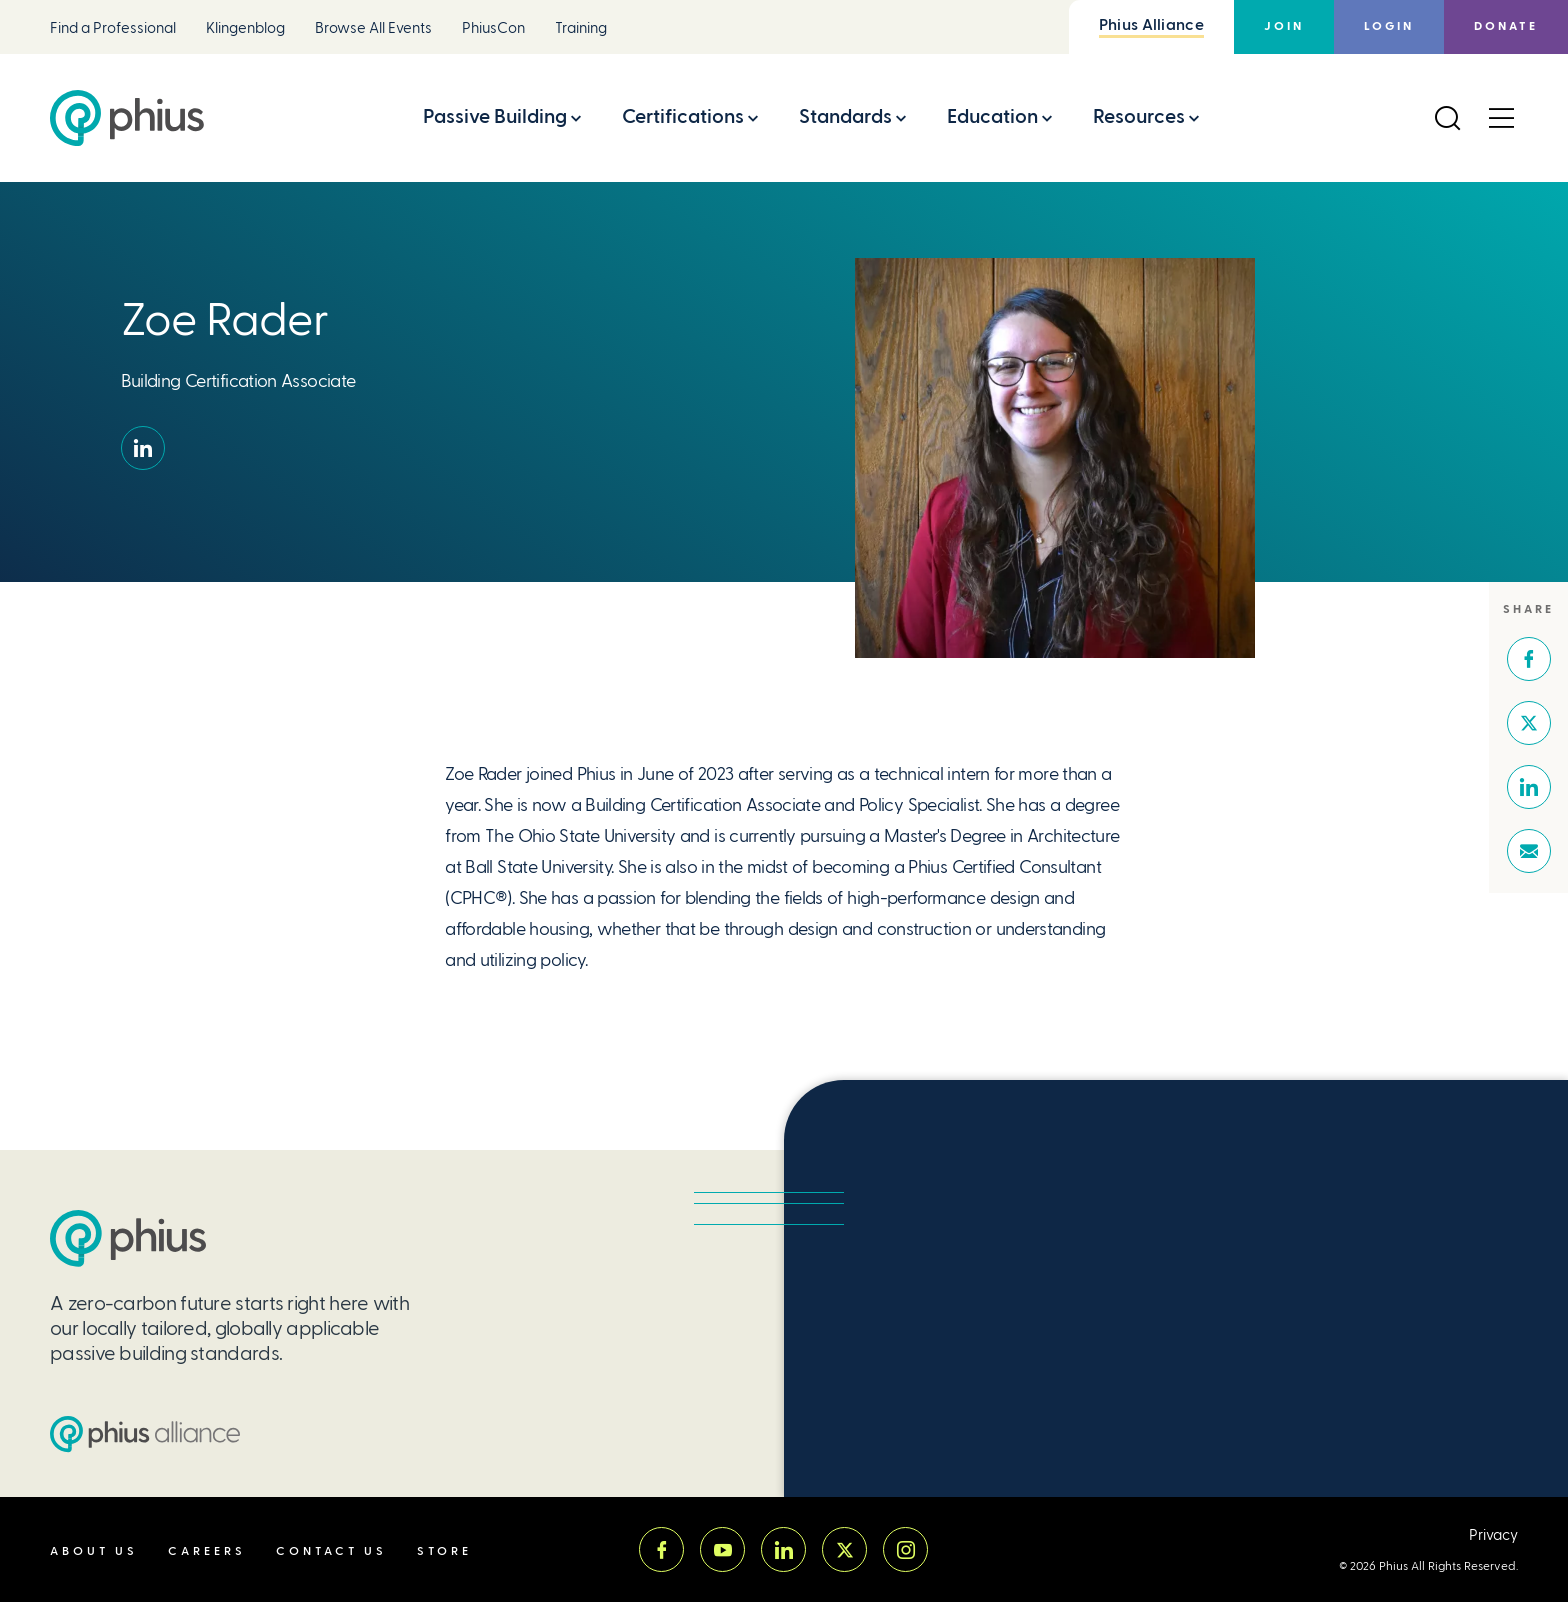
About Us (94, 1551)
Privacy (1493, 1535)
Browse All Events (373, 28)
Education (992, 116)
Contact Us (331, 1551)
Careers (207, 1551)
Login (1389, 26)
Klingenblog (245, 28)
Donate (1506, 26)
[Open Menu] (1501, 118)
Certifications (683, 116)
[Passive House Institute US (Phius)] (127, 118)
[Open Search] (1447, 118)
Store (444, 1551)
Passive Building (495, 116)
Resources (1139, 116)
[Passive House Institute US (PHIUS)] (128, 1238)
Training (581, 28)
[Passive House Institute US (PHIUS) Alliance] (145, 1434)
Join (1284, 26)
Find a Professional (113, 28)
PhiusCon (493, 28)
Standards (845, 116)
